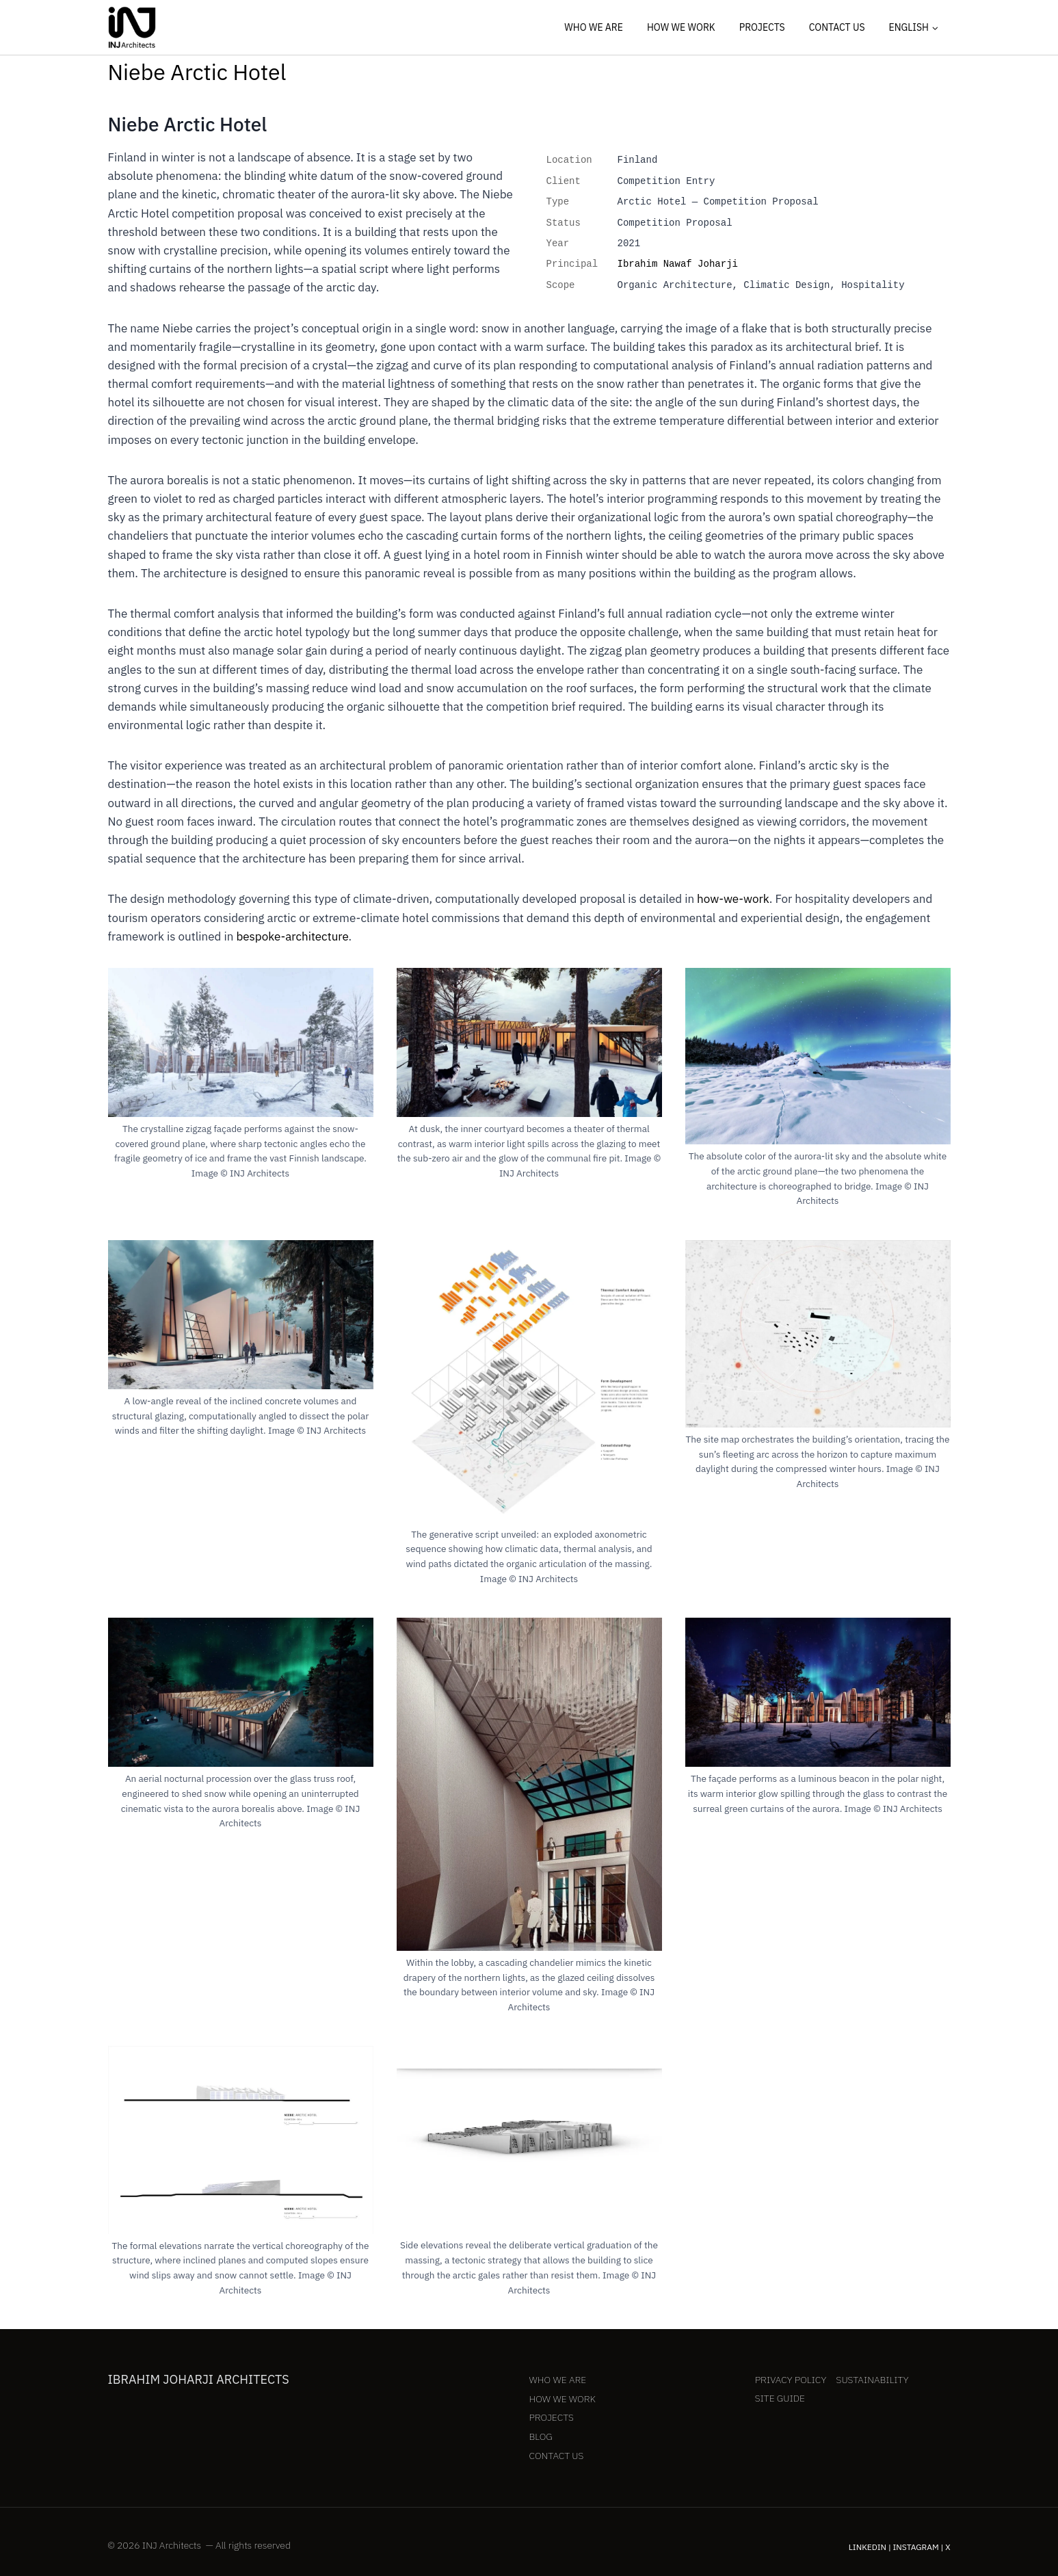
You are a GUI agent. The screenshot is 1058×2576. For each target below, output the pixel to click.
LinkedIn (867, 2547)
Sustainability (872, 2380)
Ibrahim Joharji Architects (198, 2379)
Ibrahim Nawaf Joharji (678, 263)
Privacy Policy (791, 2380)
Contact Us (837, 27)
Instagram (916, 2547)
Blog (541, 2436)
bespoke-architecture (292, 936)
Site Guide (780, 2398)
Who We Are (593, 27)
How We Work (681, 27)
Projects (762, 27)
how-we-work (733, 898)
